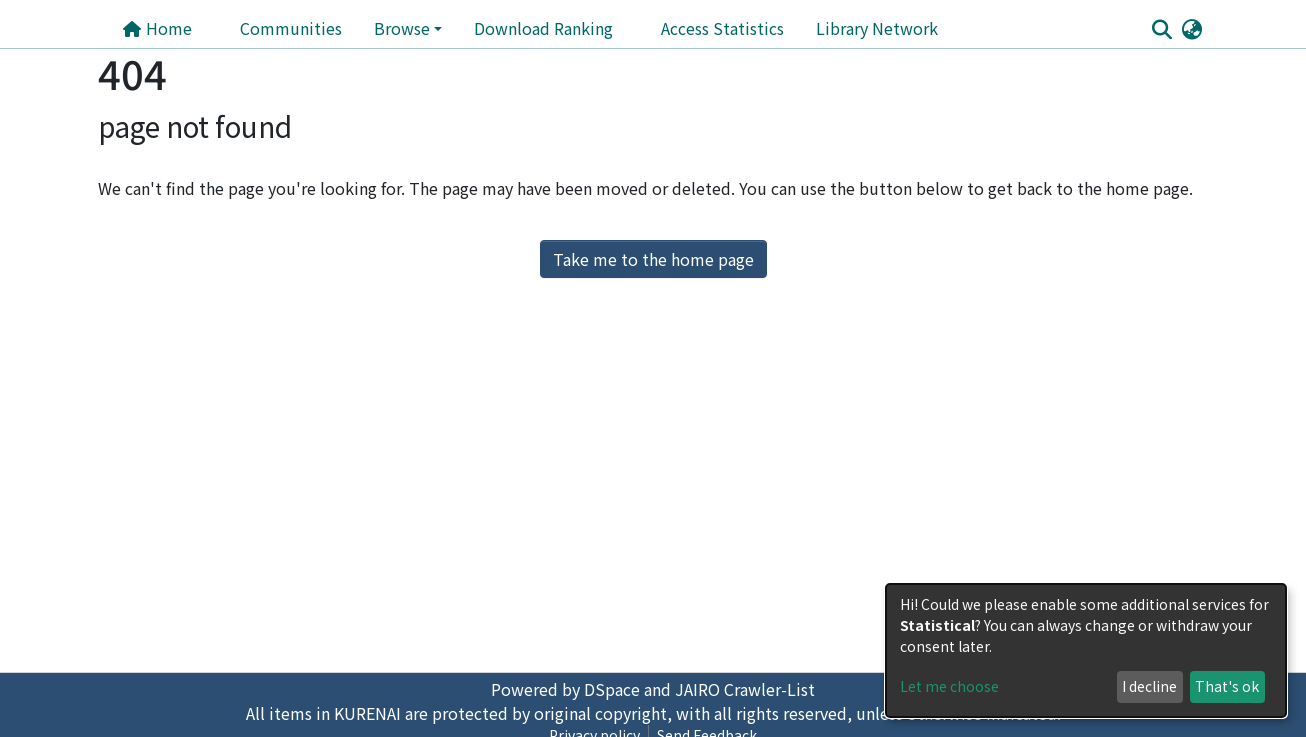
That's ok (1227, 686)
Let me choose (949, 686)
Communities (291, 28)
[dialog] (1086, 650)
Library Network (877, 28)
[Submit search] (1161, 29)
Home (157, 28)
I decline (1149, 686)
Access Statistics (722, 28)
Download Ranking (543, 28)
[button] (1191, 28)
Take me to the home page (653, 259)
